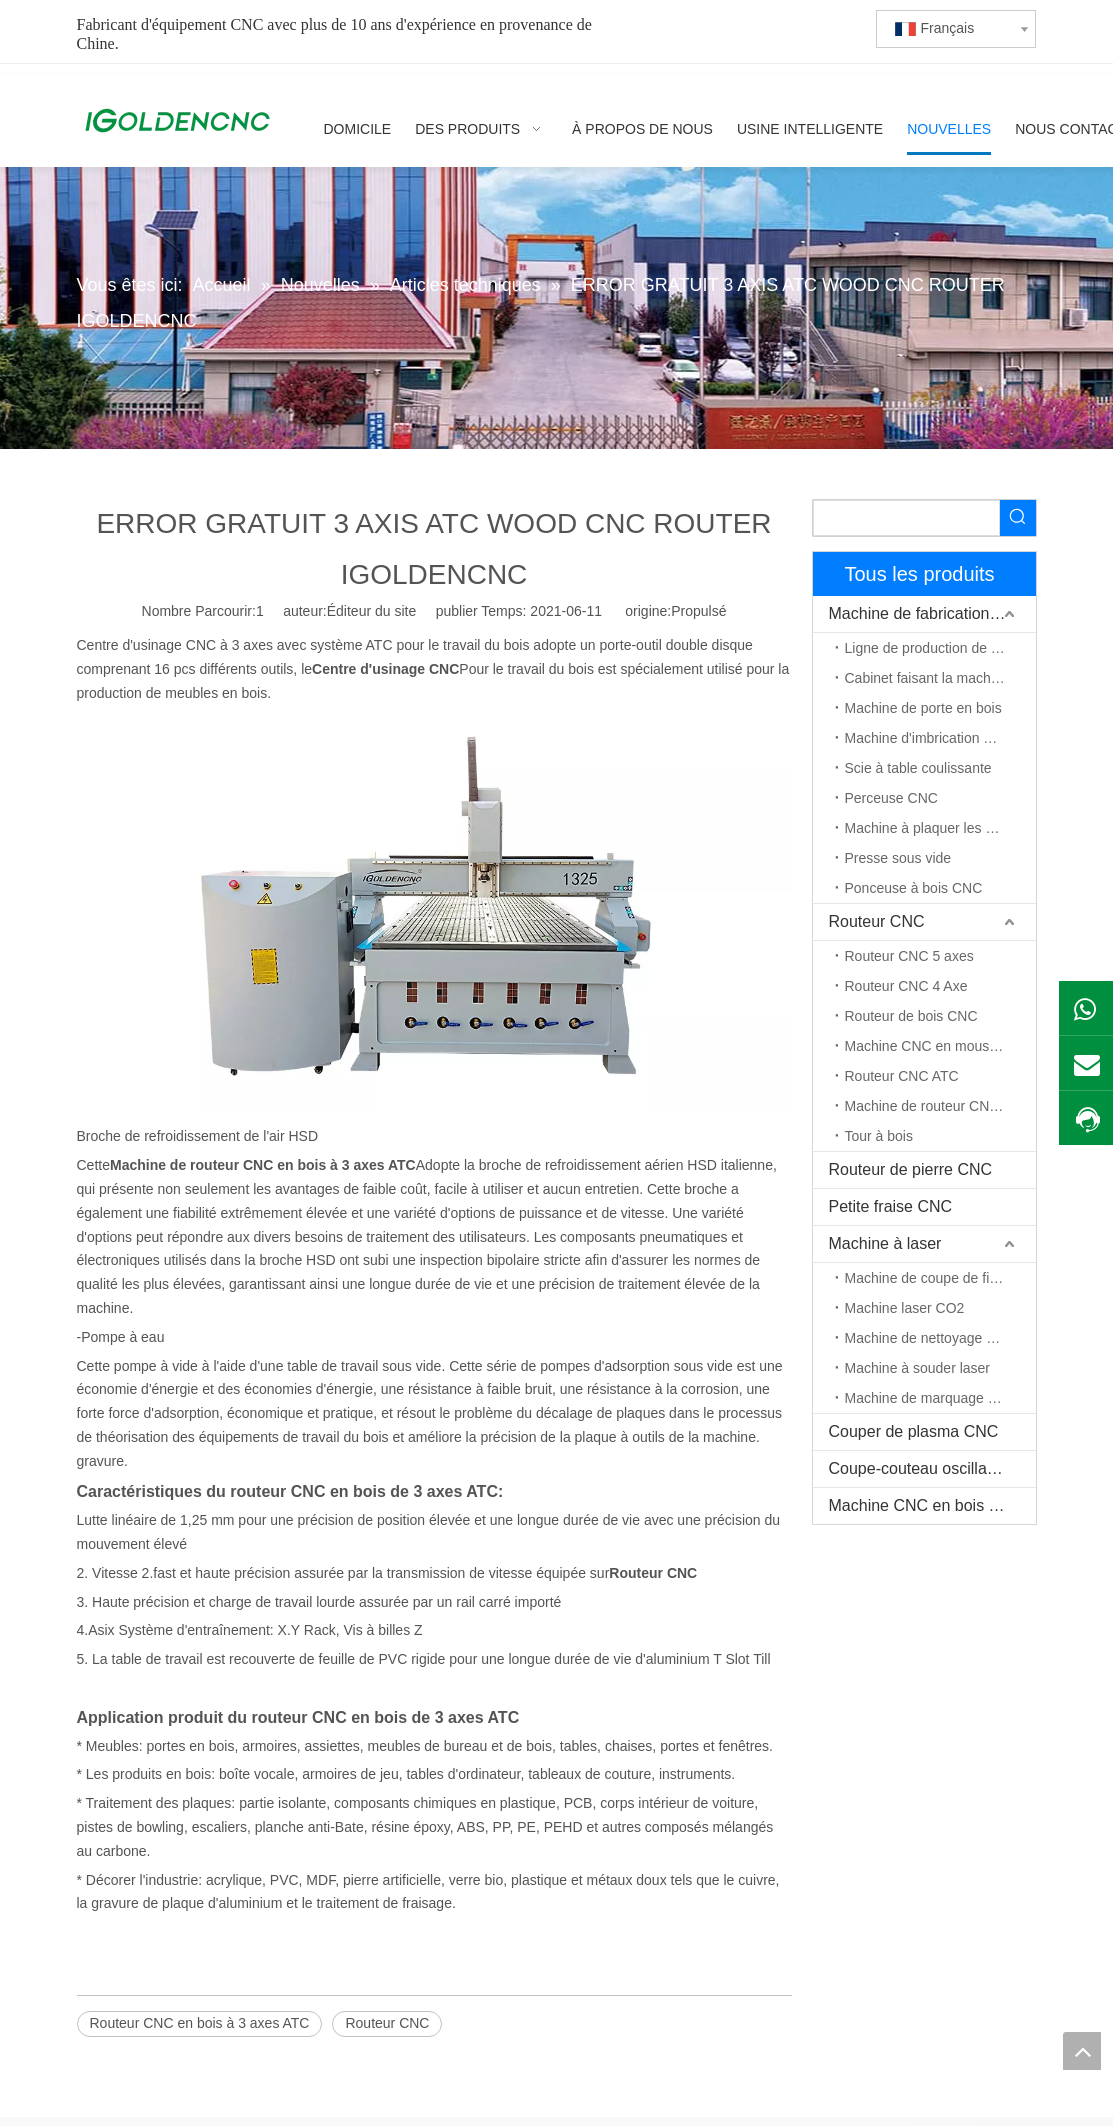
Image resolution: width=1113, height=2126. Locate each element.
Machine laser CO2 (905, 1308)
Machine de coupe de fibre (927, 1278)
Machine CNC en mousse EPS (940, 1046)
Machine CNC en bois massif (932, 1505)
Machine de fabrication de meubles (932, 613)
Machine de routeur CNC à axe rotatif (940, 1106)
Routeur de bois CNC (911, 1016)
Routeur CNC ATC (902, 1076)
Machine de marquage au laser (940, 1398)
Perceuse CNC (891, 798)
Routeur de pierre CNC (911, 1169)
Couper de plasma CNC (914, 1431)
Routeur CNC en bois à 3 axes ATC (200, 2023)
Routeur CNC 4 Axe (906, 986)
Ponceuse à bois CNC (914, 888)
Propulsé (698, 611)
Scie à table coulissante (918, 768)
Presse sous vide (898, 858)
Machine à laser (885, 1243)
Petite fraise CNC (891, 1206)
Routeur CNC (387, 2023)
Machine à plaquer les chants (936, 828)
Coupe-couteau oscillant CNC (932, 1468)
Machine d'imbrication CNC (929, 738)
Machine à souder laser (918, 1368)
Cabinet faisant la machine (927, 678)
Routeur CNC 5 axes (909, 956)
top (1082, 2051)
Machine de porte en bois (923, 708)
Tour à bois (879, 1136)
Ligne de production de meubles (940, 648)
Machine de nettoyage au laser (940, 1338)
